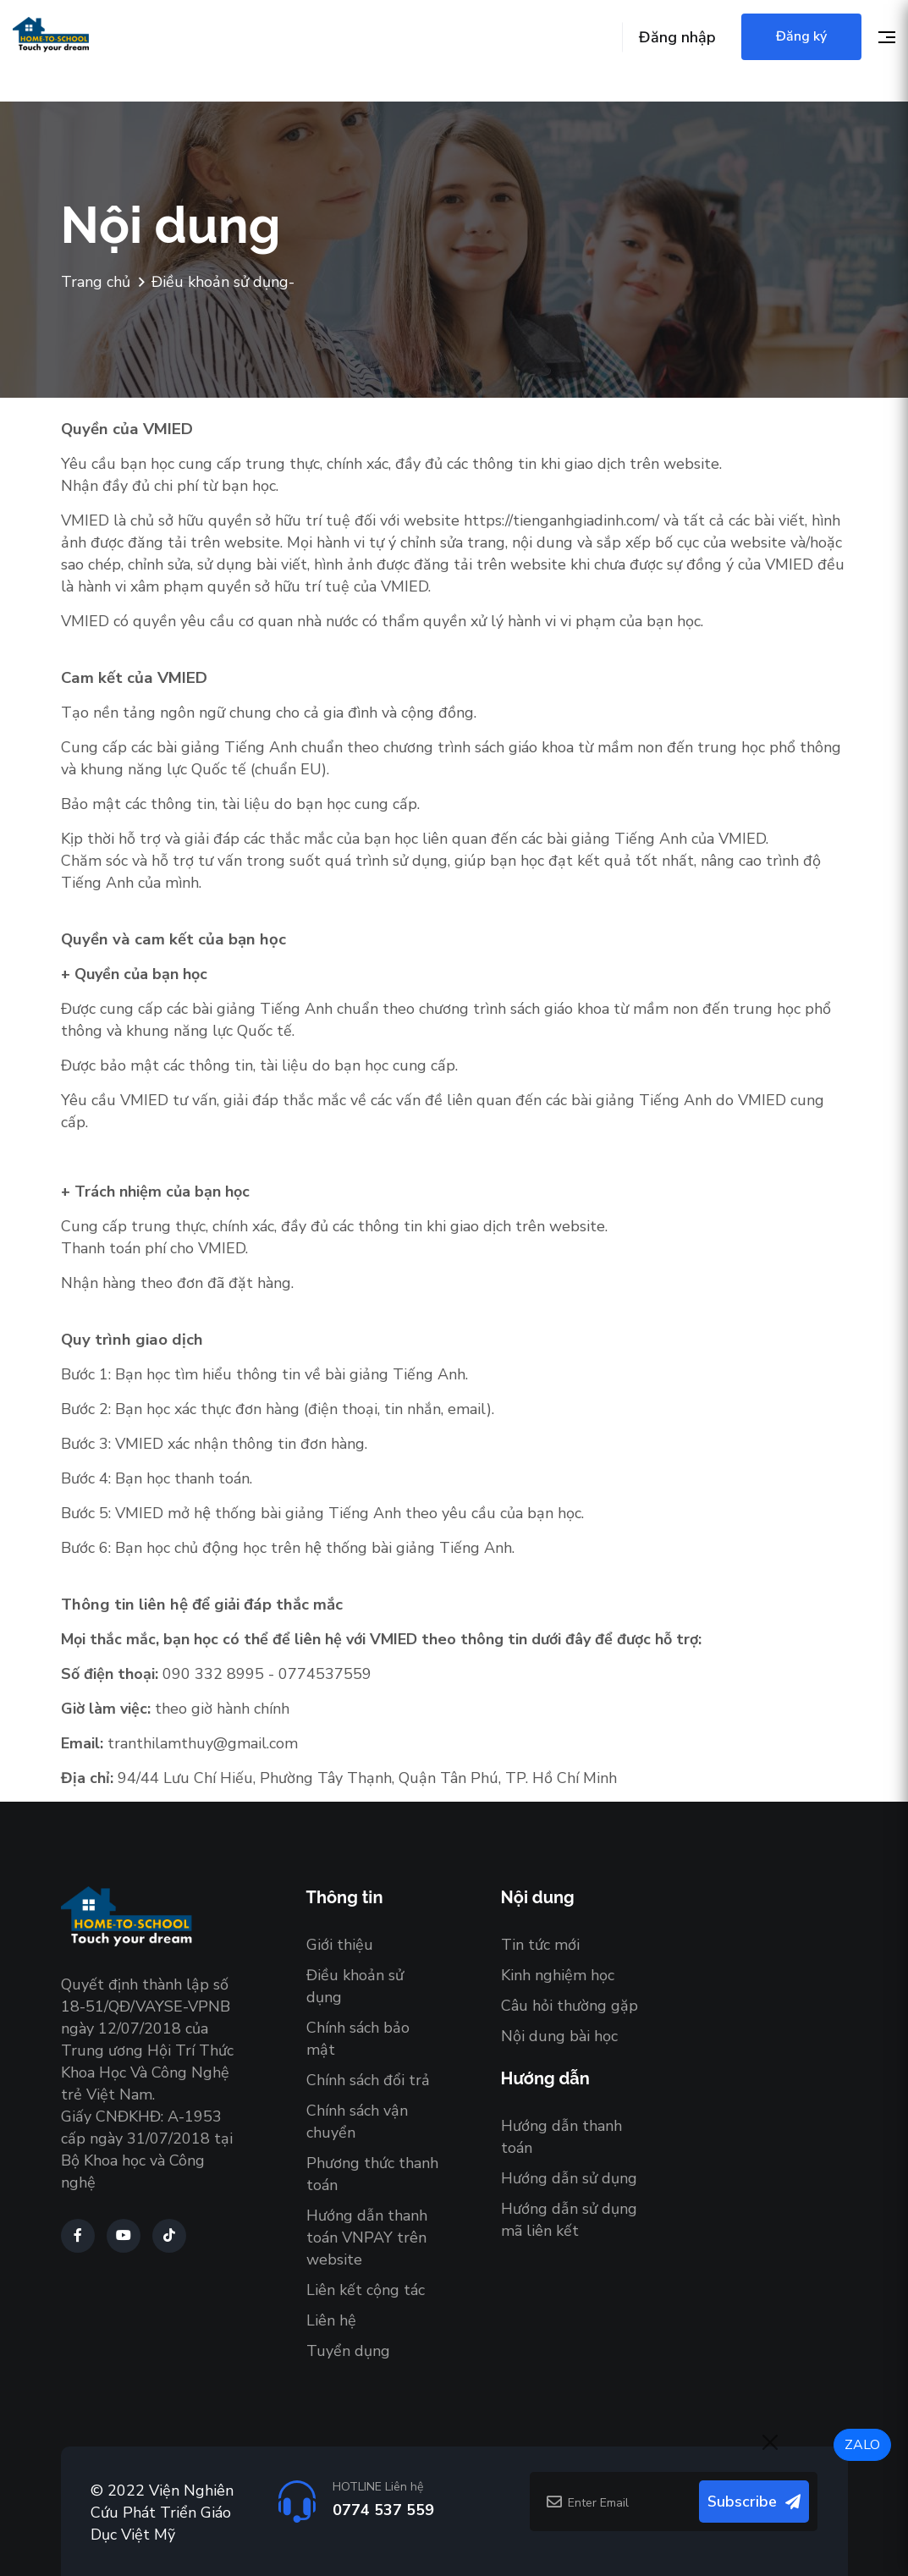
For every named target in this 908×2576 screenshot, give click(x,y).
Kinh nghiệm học (557, 1975)
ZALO (862, 2445)
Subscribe (754, 2501)
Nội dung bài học (559, 2036)
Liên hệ (331, 2320)
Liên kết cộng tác (365, 2290)
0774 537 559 (383, 2510)
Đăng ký (801, 36)
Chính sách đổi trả (368, 2080)
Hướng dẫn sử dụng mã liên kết (569, 2220)
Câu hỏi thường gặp (569, 2005)
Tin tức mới (540, 1945)
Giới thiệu (339, 1945)
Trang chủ (95, 282)
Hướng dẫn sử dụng (569, 2178)
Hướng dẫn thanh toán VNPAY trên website (366, 2237)
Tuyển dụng (348, 2351)
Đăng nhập (677, 37)
